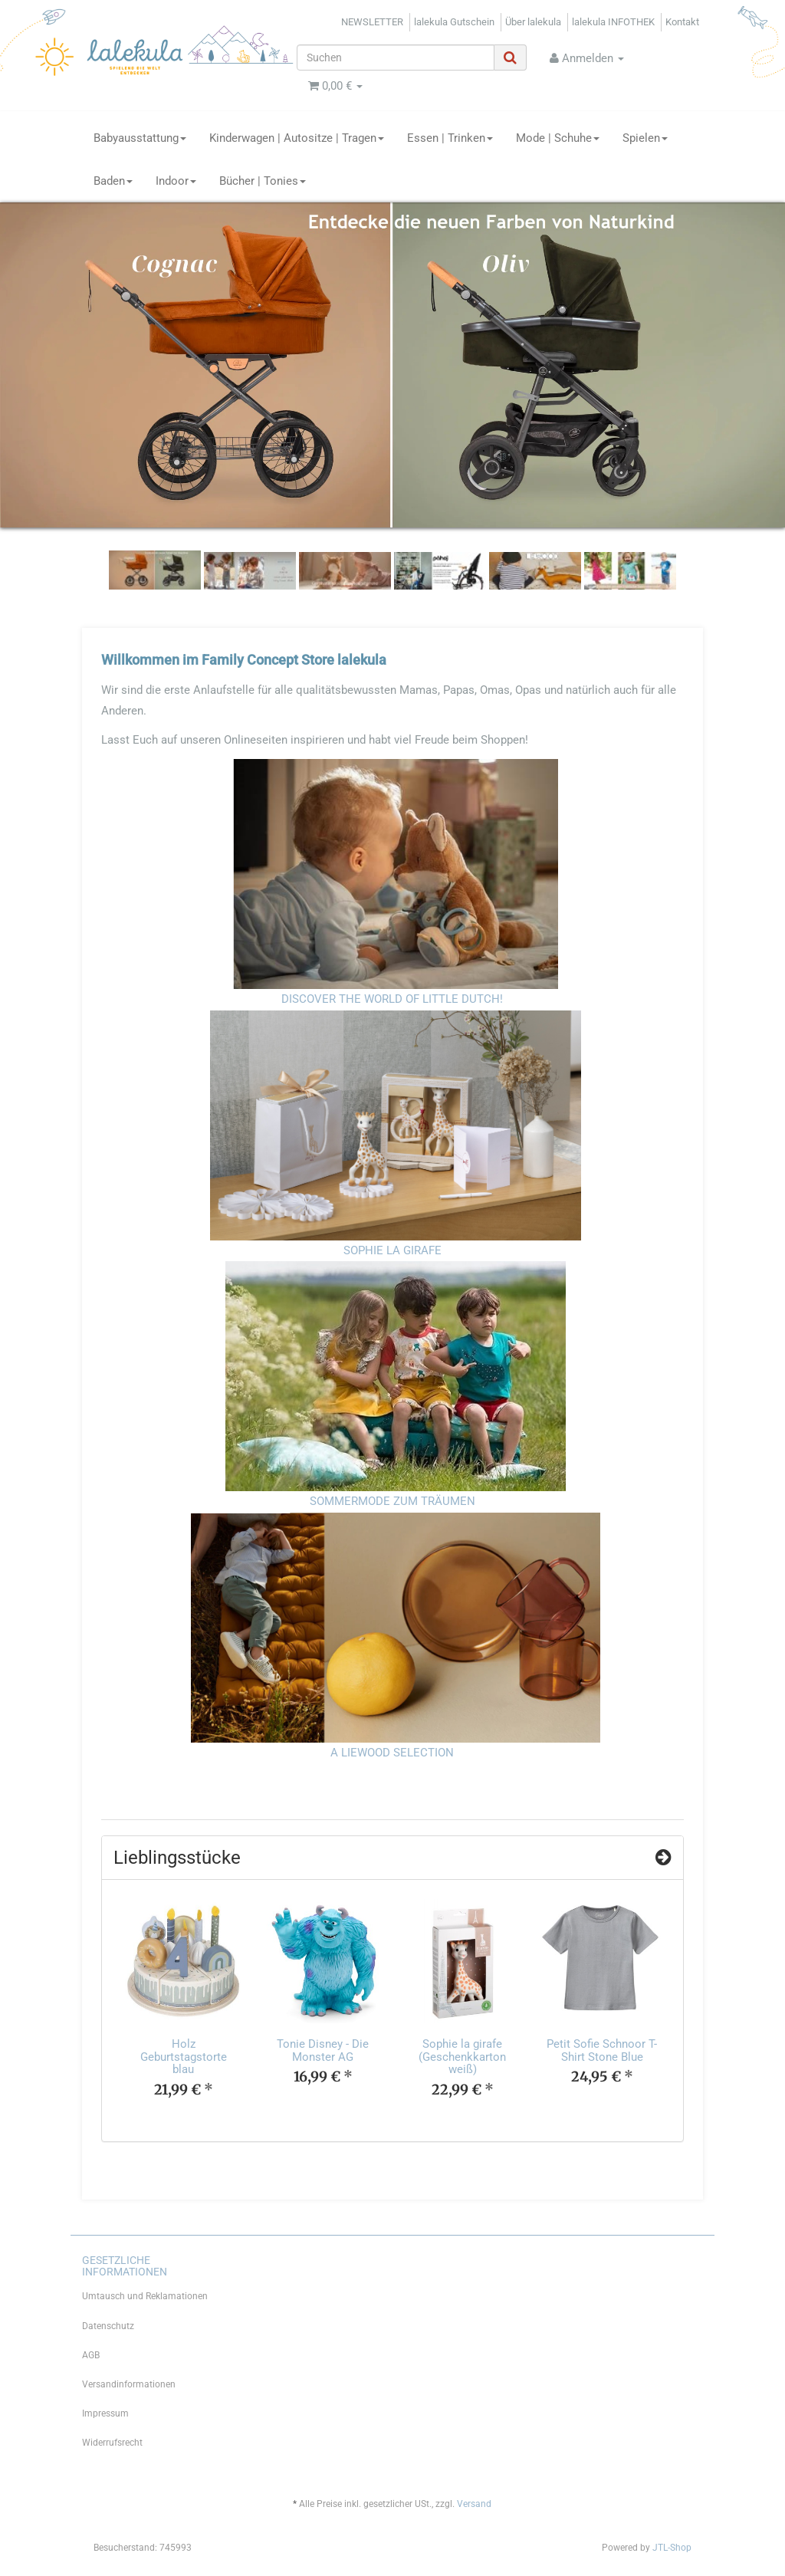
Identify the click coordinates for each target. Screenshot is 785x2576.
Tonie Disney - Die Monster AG (323, 2050)
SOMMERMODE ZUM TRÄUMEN (392, 1501)
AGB (91, 2355)
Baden (113, 181)
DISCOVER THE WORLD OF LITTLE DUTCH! (392, 999)
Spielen (645, 138)
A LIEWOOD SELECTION (392, 1753)
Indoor (176, 181)
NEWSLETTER (372, 22)
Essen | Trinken (450, 138)
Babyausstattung (140, 138)
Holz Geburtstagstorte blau (183, 2056)
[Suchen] (395, 57)
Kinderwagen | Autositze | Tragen (296, 138)
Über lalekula (533, 22)
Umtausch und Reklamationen (145, 2296)
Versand (474, 2504)
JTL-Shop (671, 2547)
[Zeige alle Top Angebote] (663, 1858)
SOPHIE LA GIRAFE (392, 1250)
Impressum (105, 2413)
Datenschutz (108, 2326)
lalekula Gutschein (454, 22)
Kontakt (682, 22)
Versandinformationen (129, 2384)
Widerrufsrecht (112, 2442)
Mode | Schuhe (557, 138)
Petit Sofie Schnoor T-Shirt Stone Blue (602, 2050)
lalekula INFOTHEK (613, 22)
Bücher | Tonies (262, 181)
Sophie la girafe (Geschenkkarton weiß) (462, 2056)
